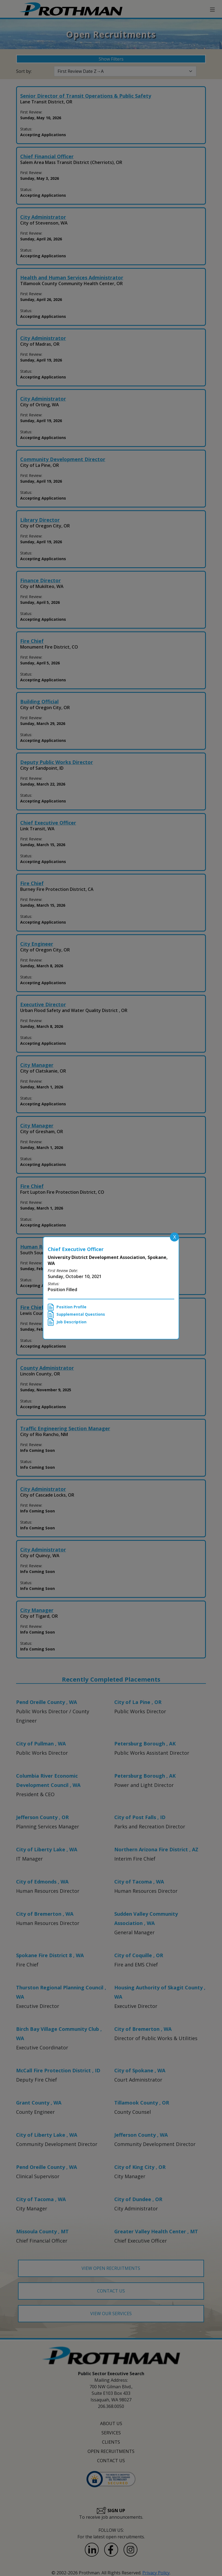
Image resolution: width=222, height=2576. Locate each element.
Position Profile (67, 1307)
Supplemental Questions (76, 1314)
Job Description (67, 1322)
